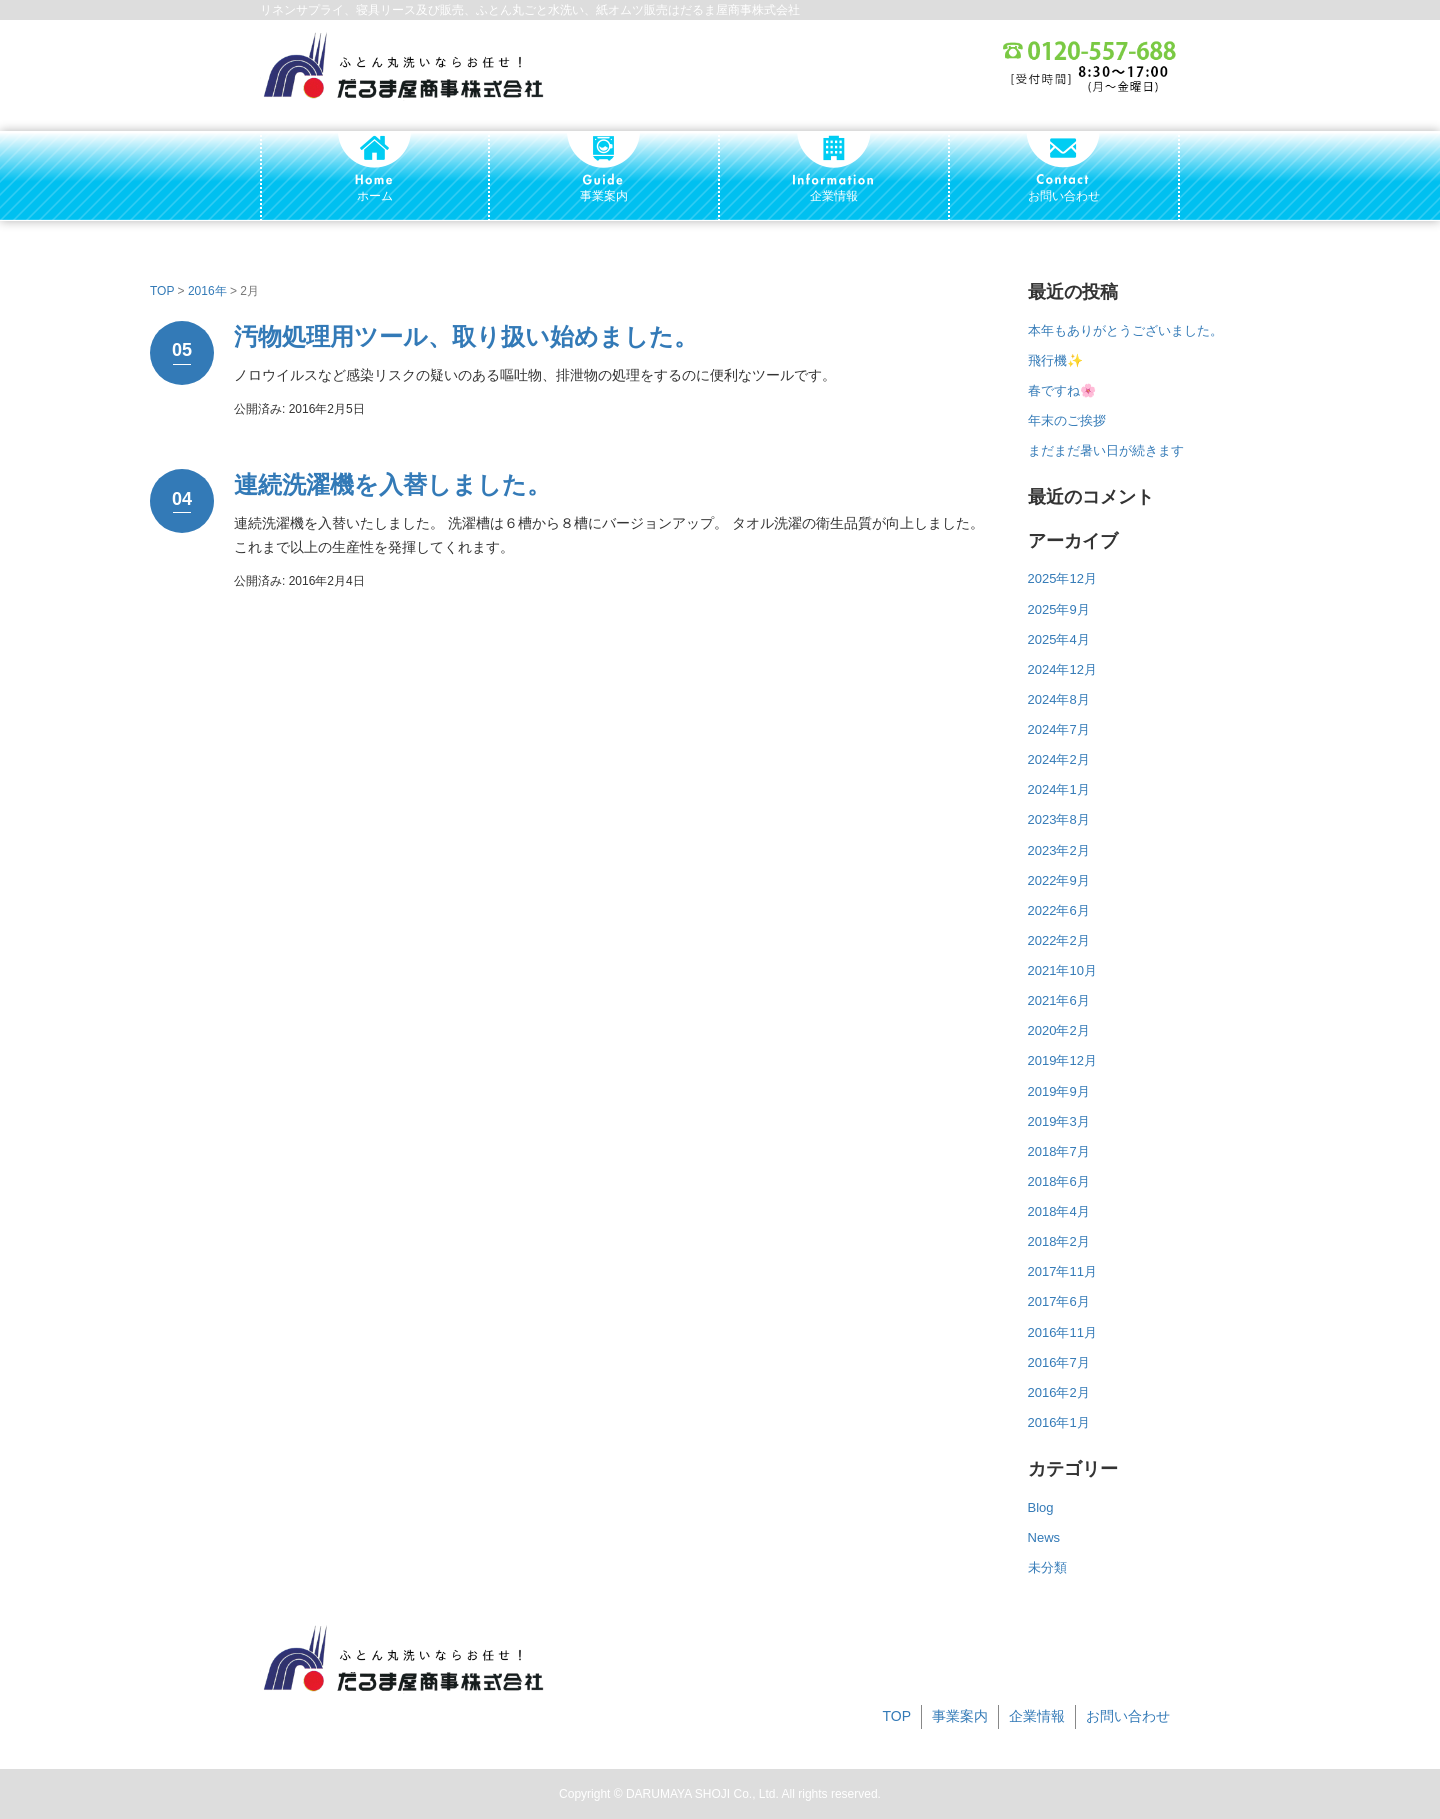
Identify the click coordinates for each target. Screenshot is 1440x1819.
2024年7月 (1059, 729)
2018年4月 (1059, 1211)
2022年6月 (1059, 910)
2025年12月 (1062, 578)
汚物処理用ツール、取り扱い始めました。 (466, 336)
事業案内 (960, 1716)
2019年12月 (1062, 1060)
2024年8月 (1059, 699)
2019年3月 (1059, 1121)
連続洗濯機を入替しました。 (392, 484)
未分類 (1047, 1567)
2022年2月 (1059, 940)
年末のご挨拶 (1067, 420)
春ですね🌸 (1062, 390)
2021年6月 (1059, 1000)
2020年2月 (1059, 1030)
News (1044, 1537)
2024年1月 (1059, 789)
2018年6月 (1059, 1181)
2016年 (207, 291)
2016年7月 (1059, 1362)
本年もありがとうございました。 (1125, 330)
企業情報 (1037, 1716)
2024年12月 (1062, 669)
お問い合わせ (1128, 1716)
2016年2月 (1059, 1392)
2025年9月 (1059, 609)
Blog (1041, 1507)
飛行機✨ (1055, 360)
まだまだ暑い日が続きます (1106, 450)
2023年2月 (1059, 850)
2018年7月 (1059, 1151)
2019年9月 (1059, 1091)
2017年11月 (1062, 1271)
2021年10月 (1062, 970)
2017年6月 (1059, 1301)
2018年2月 (1059, 1241)
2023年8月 (1059, 819)
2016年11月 (1062, 1332)
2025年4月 (1059, 639)
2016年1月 (1059, 1422)
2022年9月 (1059, 880)
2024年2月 (1059, 759)
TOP (162, 291)
